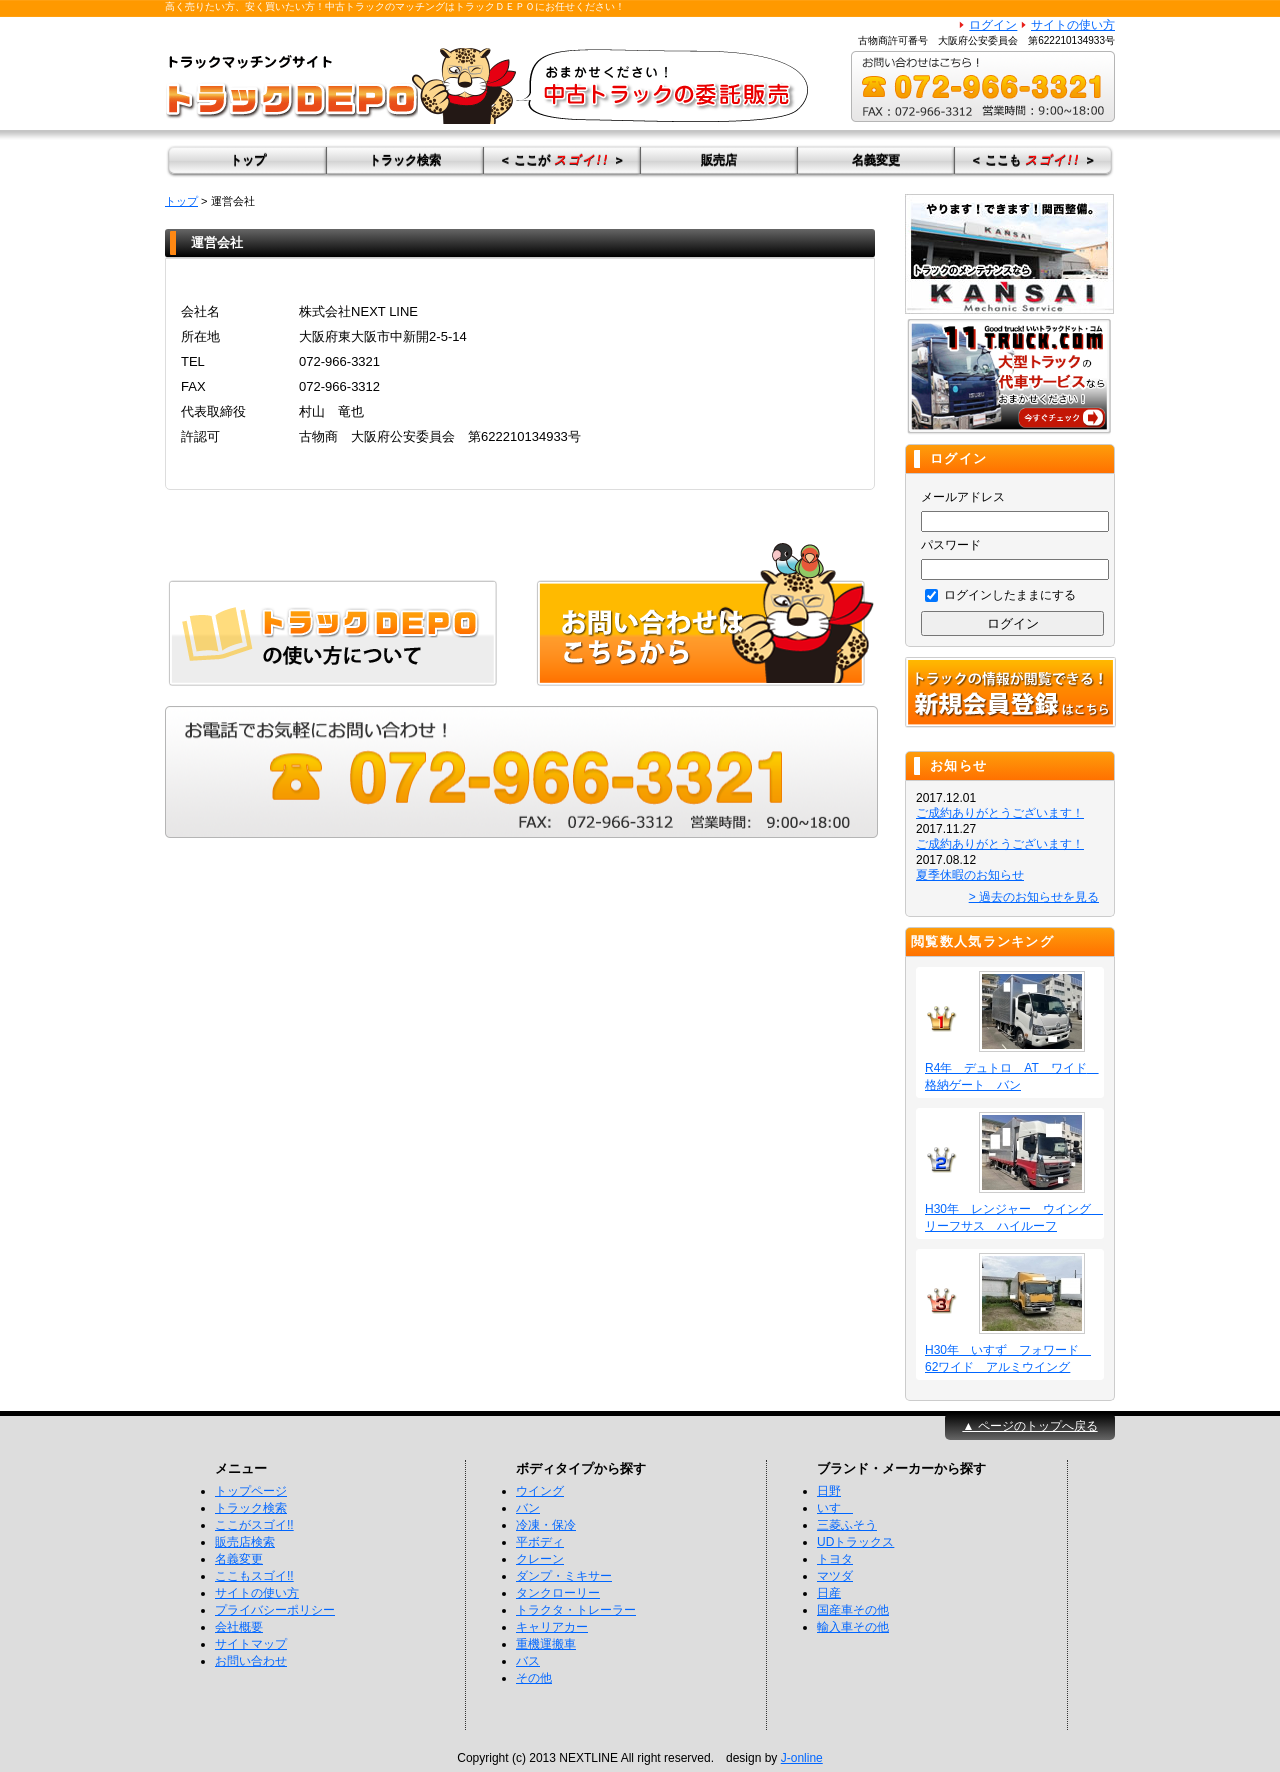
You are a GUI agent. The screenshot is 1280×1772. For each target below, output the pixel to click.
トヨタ (835, 1559)
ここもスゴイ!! (254, 1576)
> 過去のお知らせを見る (1034, 897)
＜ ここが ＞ (562, 160)
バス (528, 1661)
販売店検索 (245, 1542)
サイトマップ (251, 1644)
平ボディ (540, 1542)
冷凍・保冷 (546, 1525)
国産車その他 (853, 1610)
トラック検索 (405, 160)
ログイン (993, 25)
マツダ (835, 1576)
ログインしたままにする (1000, 595)
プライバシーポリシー (275, 1610)
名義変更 (876, 160)
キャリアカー (552, 1627)
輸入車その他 (853, 1627)
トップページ (251, 1491)
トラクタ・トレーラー (576, 1610)
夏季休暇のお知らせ (970, 875)
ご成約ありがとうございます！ (1000, 813)
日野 (829, 1491)
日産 (829, 1593)
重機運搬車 (546, 1644)
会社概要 (239, 1627)
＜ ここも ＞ (1033, 160)
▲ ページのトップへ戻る (1029, 1426)
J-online (802, 1758)
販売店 (719, 160)
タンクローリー (558, 1593)
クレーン (540, 1559)
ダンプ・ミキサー (564, 1576)
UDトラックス (855, 1542)
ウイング (540, 1491)
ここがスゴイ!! (254, 1525)
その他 (534, 1678)
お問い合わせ (251, 1661)
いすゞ (835, 1508)
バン (528, 1508)
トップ (248, 160)
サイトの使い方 (1073, 25)
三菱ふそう (847, 1525)
